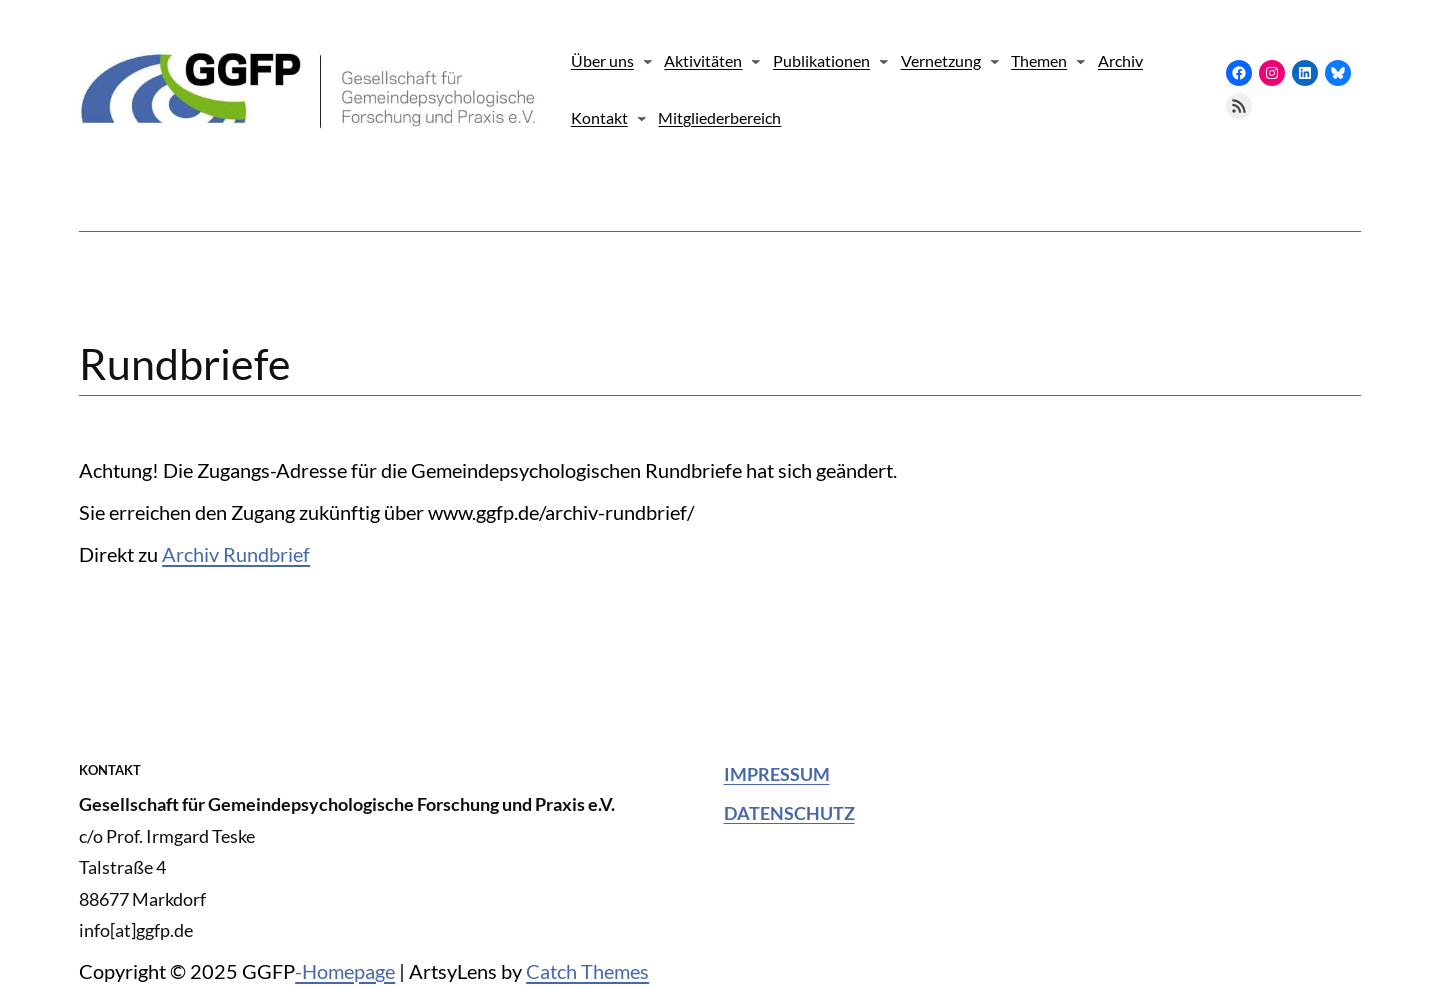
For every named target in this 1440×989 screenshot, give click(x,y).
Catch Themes (587, 971)
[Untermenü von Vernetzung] (995, 61)
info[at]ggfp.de (136, 930)
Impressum (777, 774)
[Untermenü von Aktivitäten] (756, 61)
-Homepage (345, 971)
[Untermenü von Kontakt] (642, 118)
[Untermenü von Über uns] (648, 61)
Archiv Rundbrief (236, 554)
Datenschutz (789, 813)
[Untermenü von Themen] (1081, 61)
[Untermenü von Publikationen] (884, 61)
